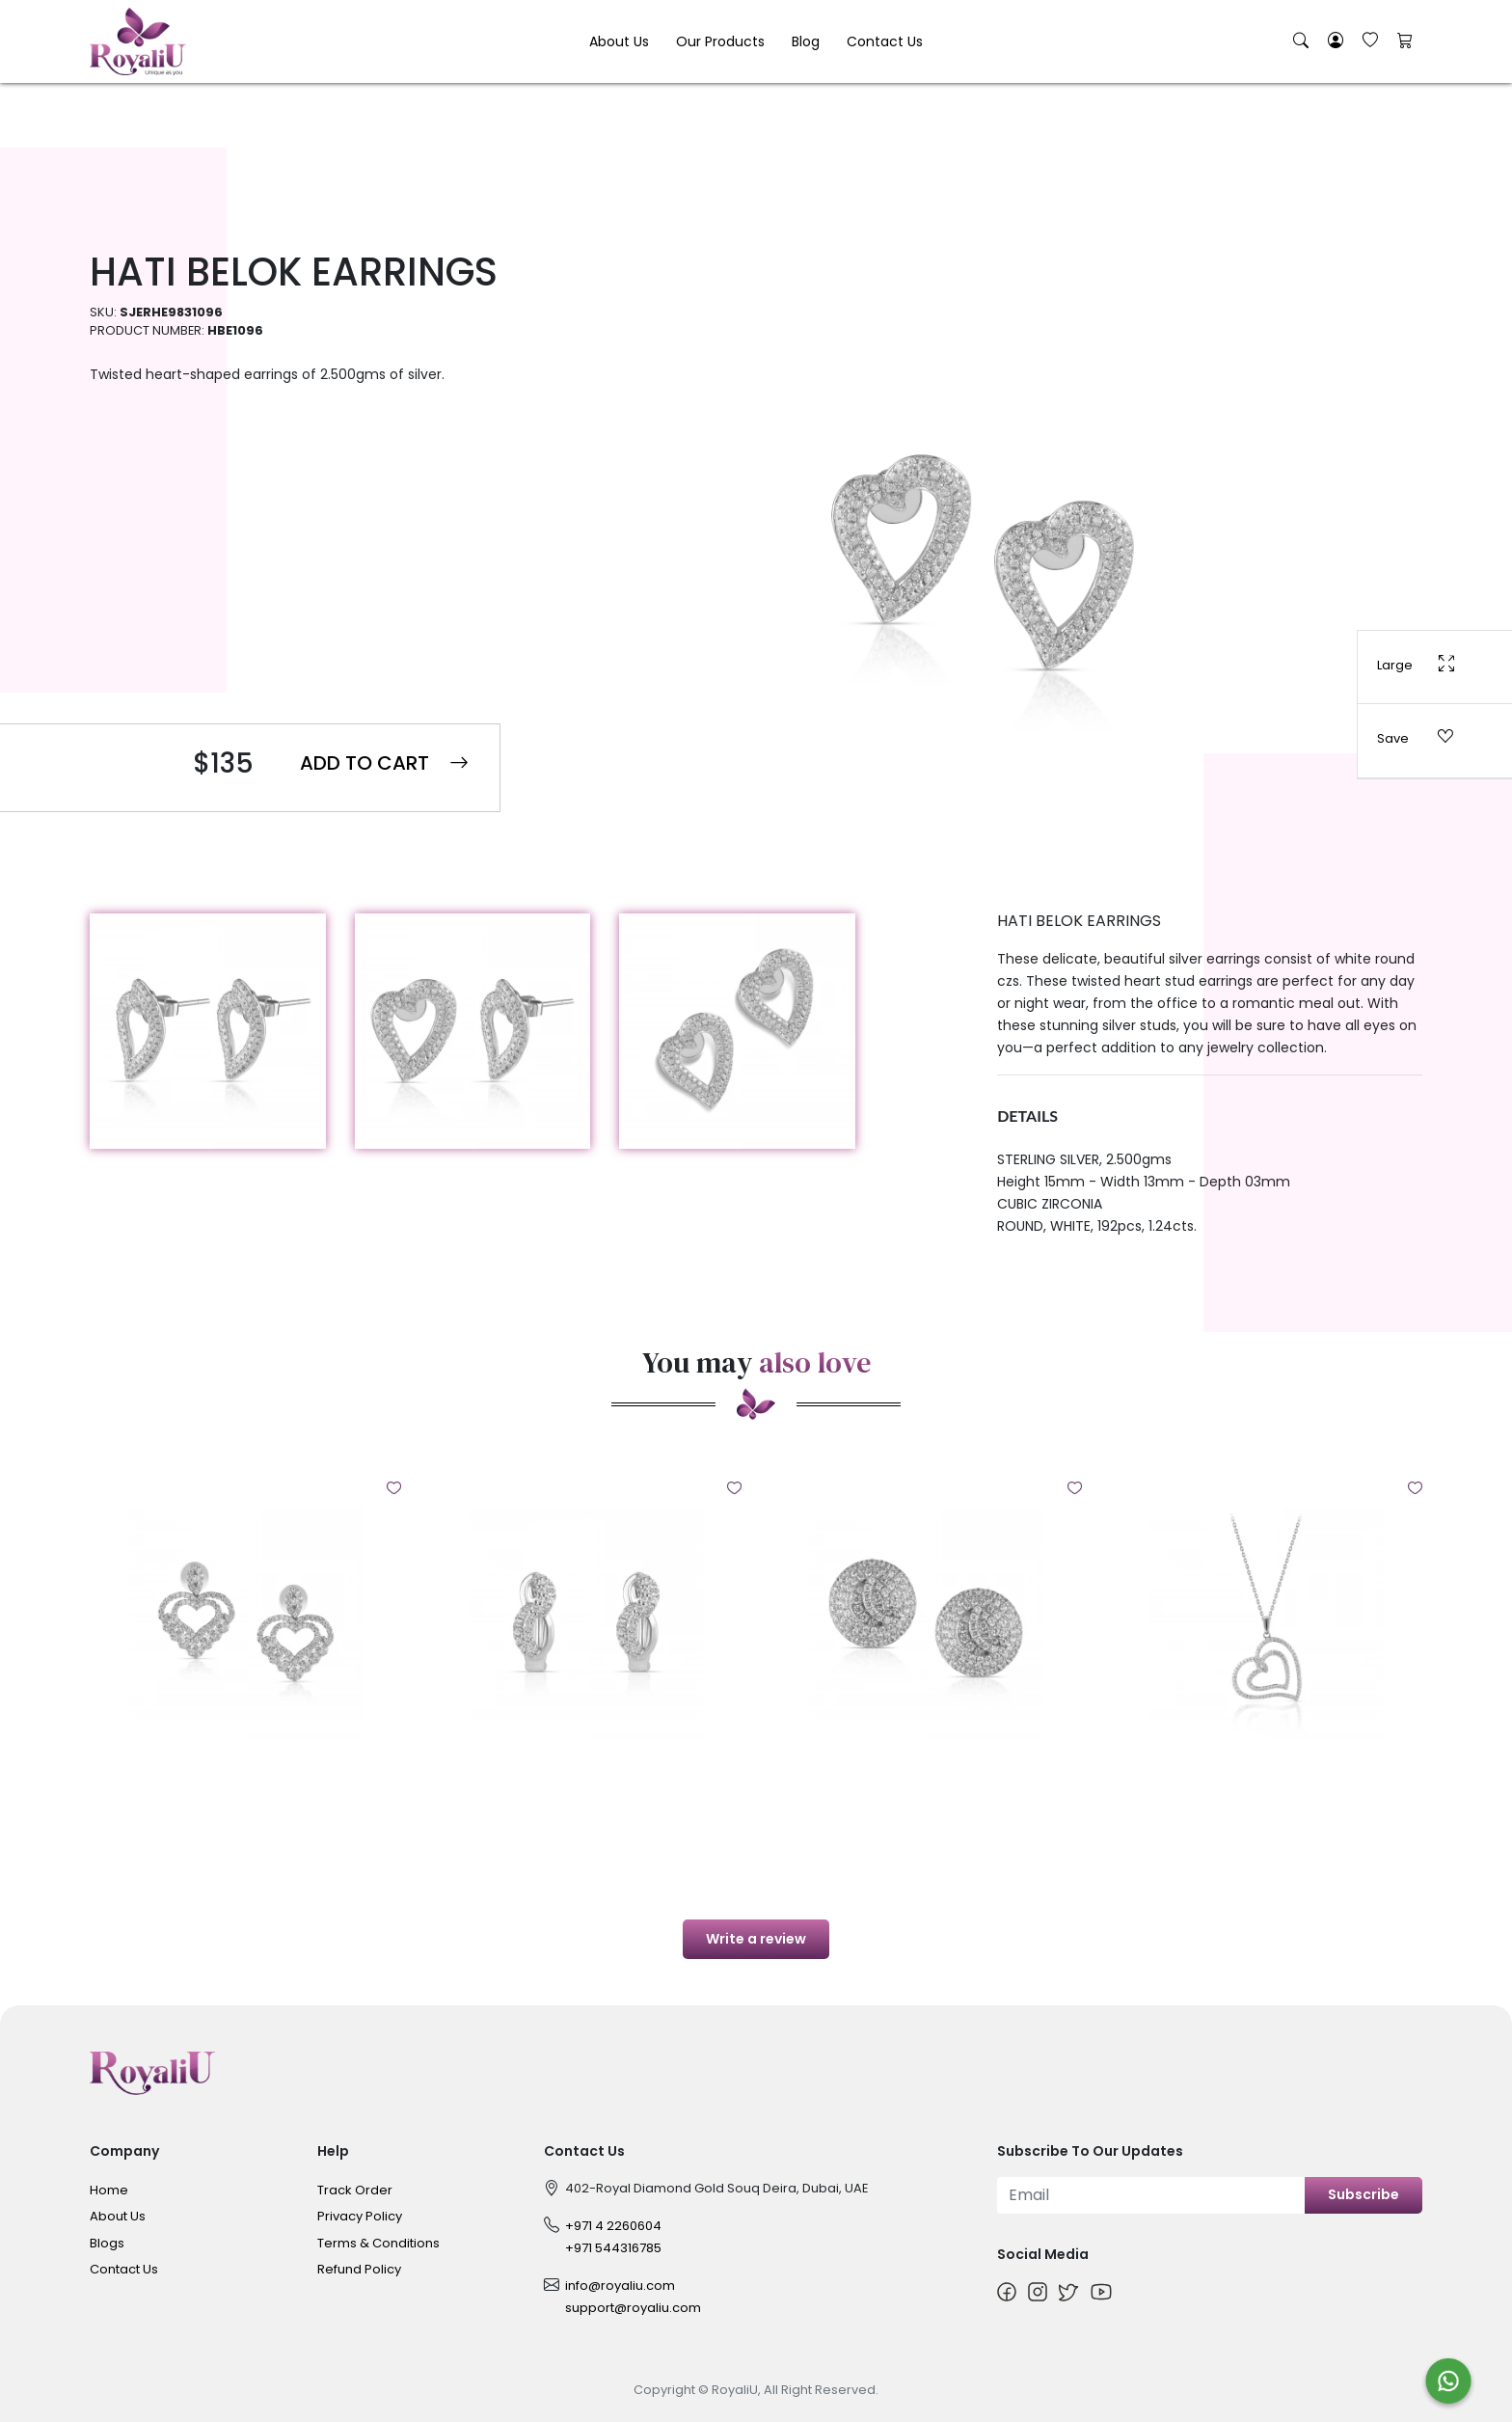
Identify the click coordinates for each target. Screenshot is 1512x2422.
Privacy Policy (359, 2216)
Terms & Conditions (378, 2243)
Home (109, 2190)
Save (1415, 737)
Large (1415, 664)
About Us (619, 41)
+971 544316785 (613, 2248)
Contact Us (885, 41)
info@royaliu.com (620, 2285)
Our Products (720, 41)
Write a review (756, 1938)
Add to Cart (384, 762)
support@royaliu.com (633, 2308)
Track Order (354, 2190)
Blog (806, 41)
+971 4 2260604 (613, 2226)
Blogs (107, 2243)
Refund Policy (359, 2269)
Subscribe (1363, 2194)
